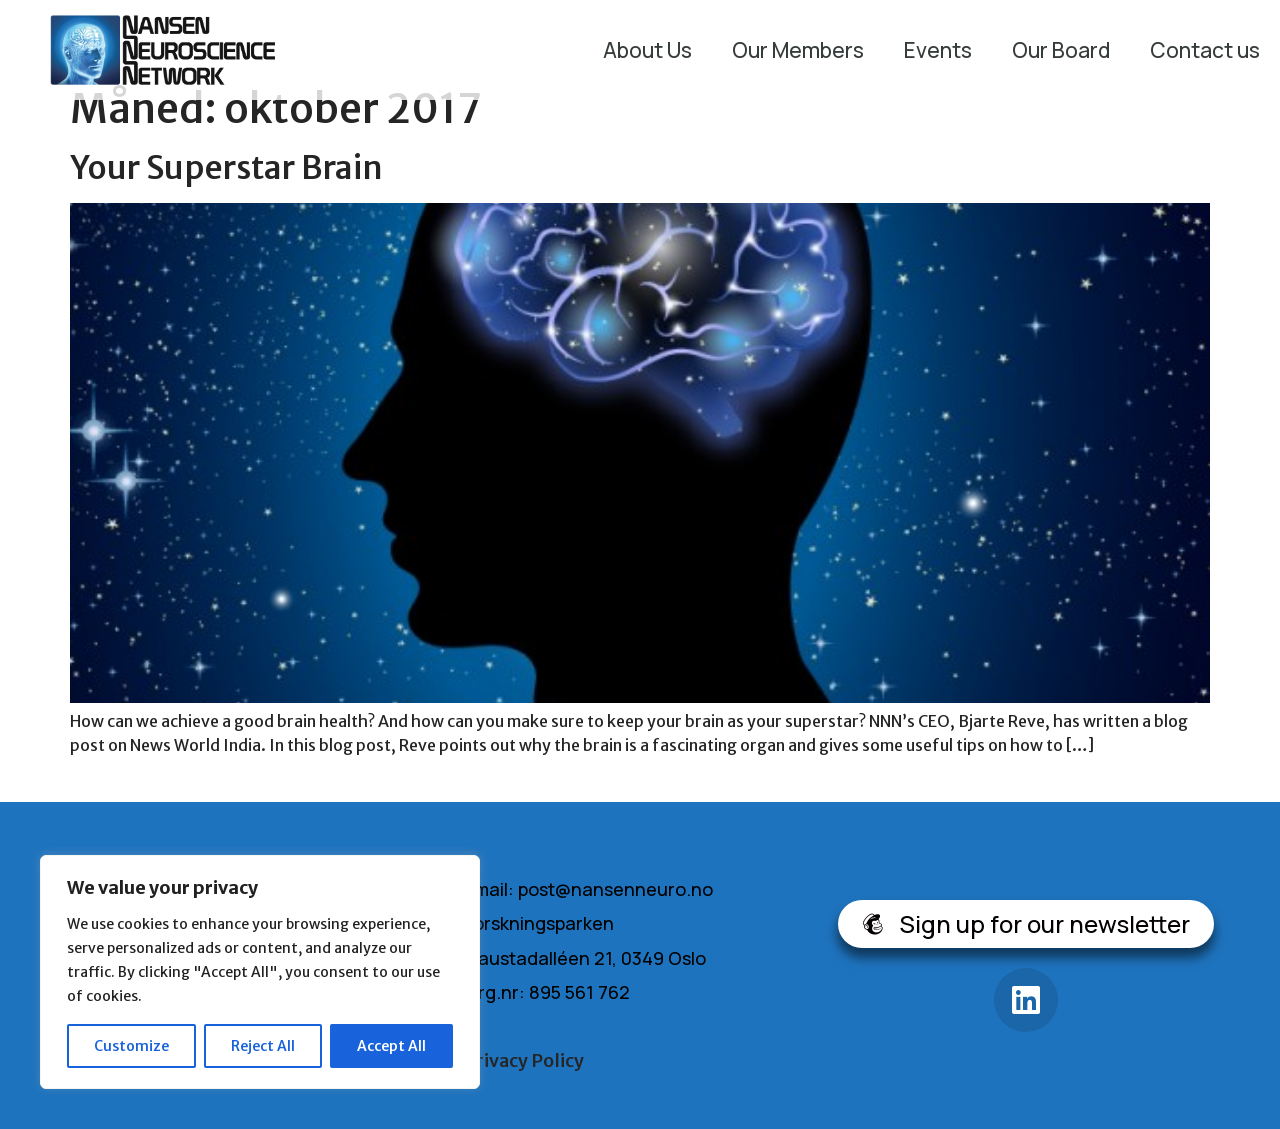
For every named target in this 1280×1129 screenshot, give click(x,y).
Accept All (391, 1046)
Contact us (1205, 50)
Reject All (263, 1046)
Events (938, 50)
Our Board (1061, 50)
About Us (647, 50)
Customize (131, 1046)
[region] (260, 972)
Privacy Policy (524, 1060)
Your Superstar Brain (226, 168)
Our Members (798, 50)
